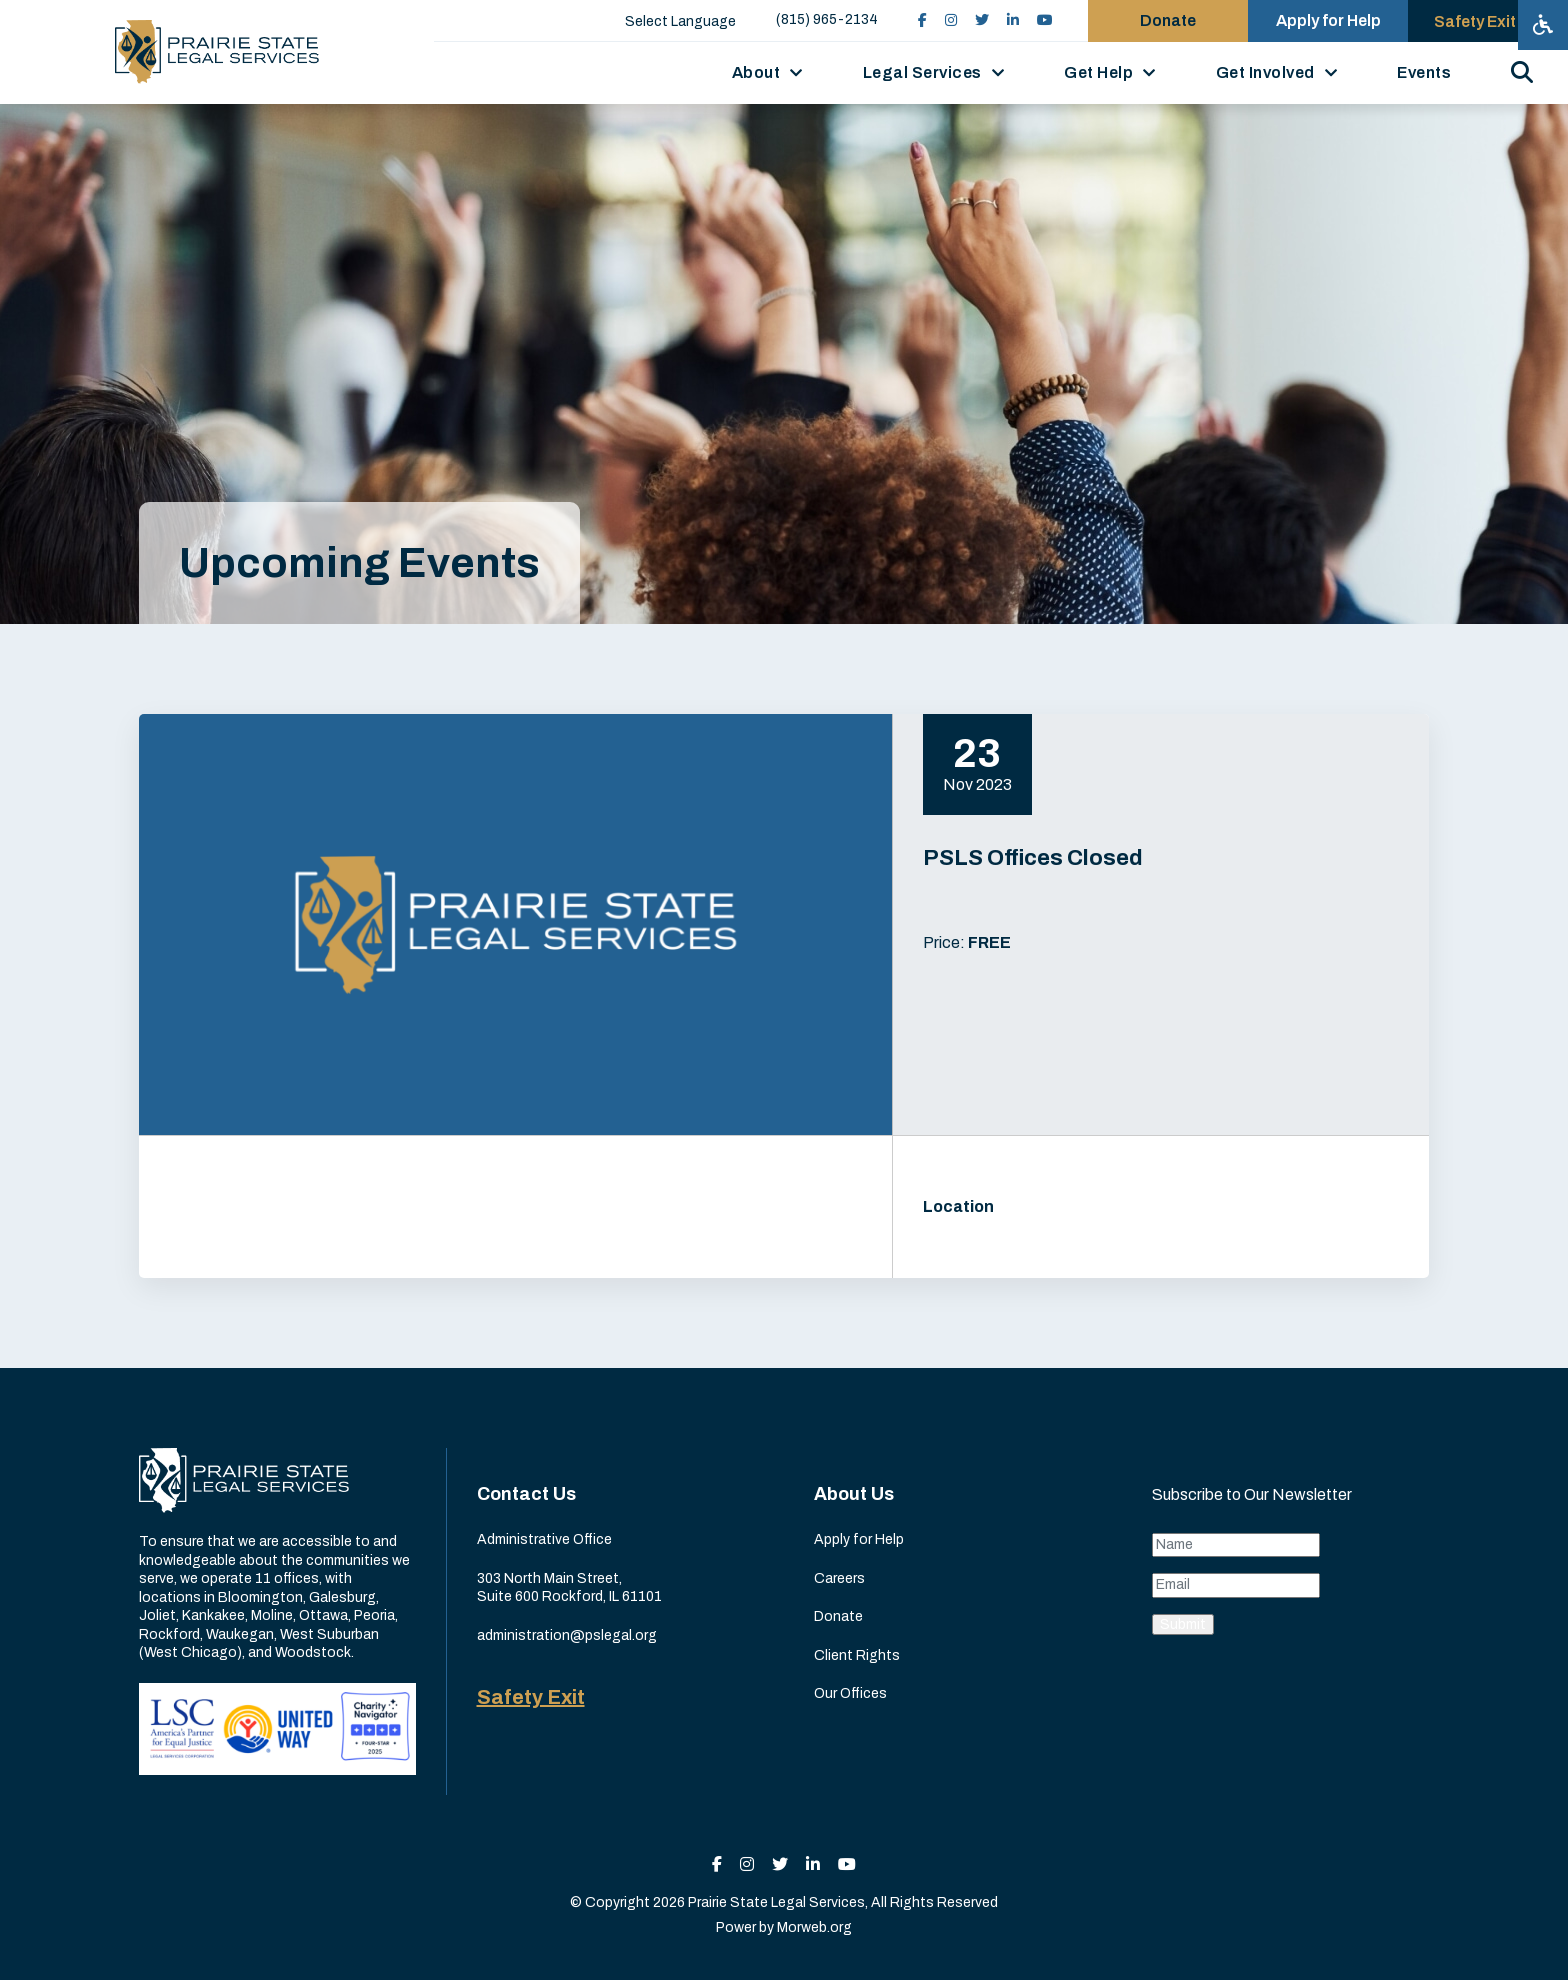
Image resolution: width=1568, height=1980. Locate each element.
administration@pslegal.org (567, 1635)
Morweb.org (814, 1927)
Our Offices (850, 1693)
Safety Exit (531, 1697)
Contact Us (526, 1494)
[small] (922, 20)
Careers (839, 1578)
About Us (854, 1494)
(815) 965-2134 (827, 19)
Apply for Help (859, 1539)
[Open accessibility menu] (1543, 25)
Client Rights (857, 1655)
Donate (838, 1616)
